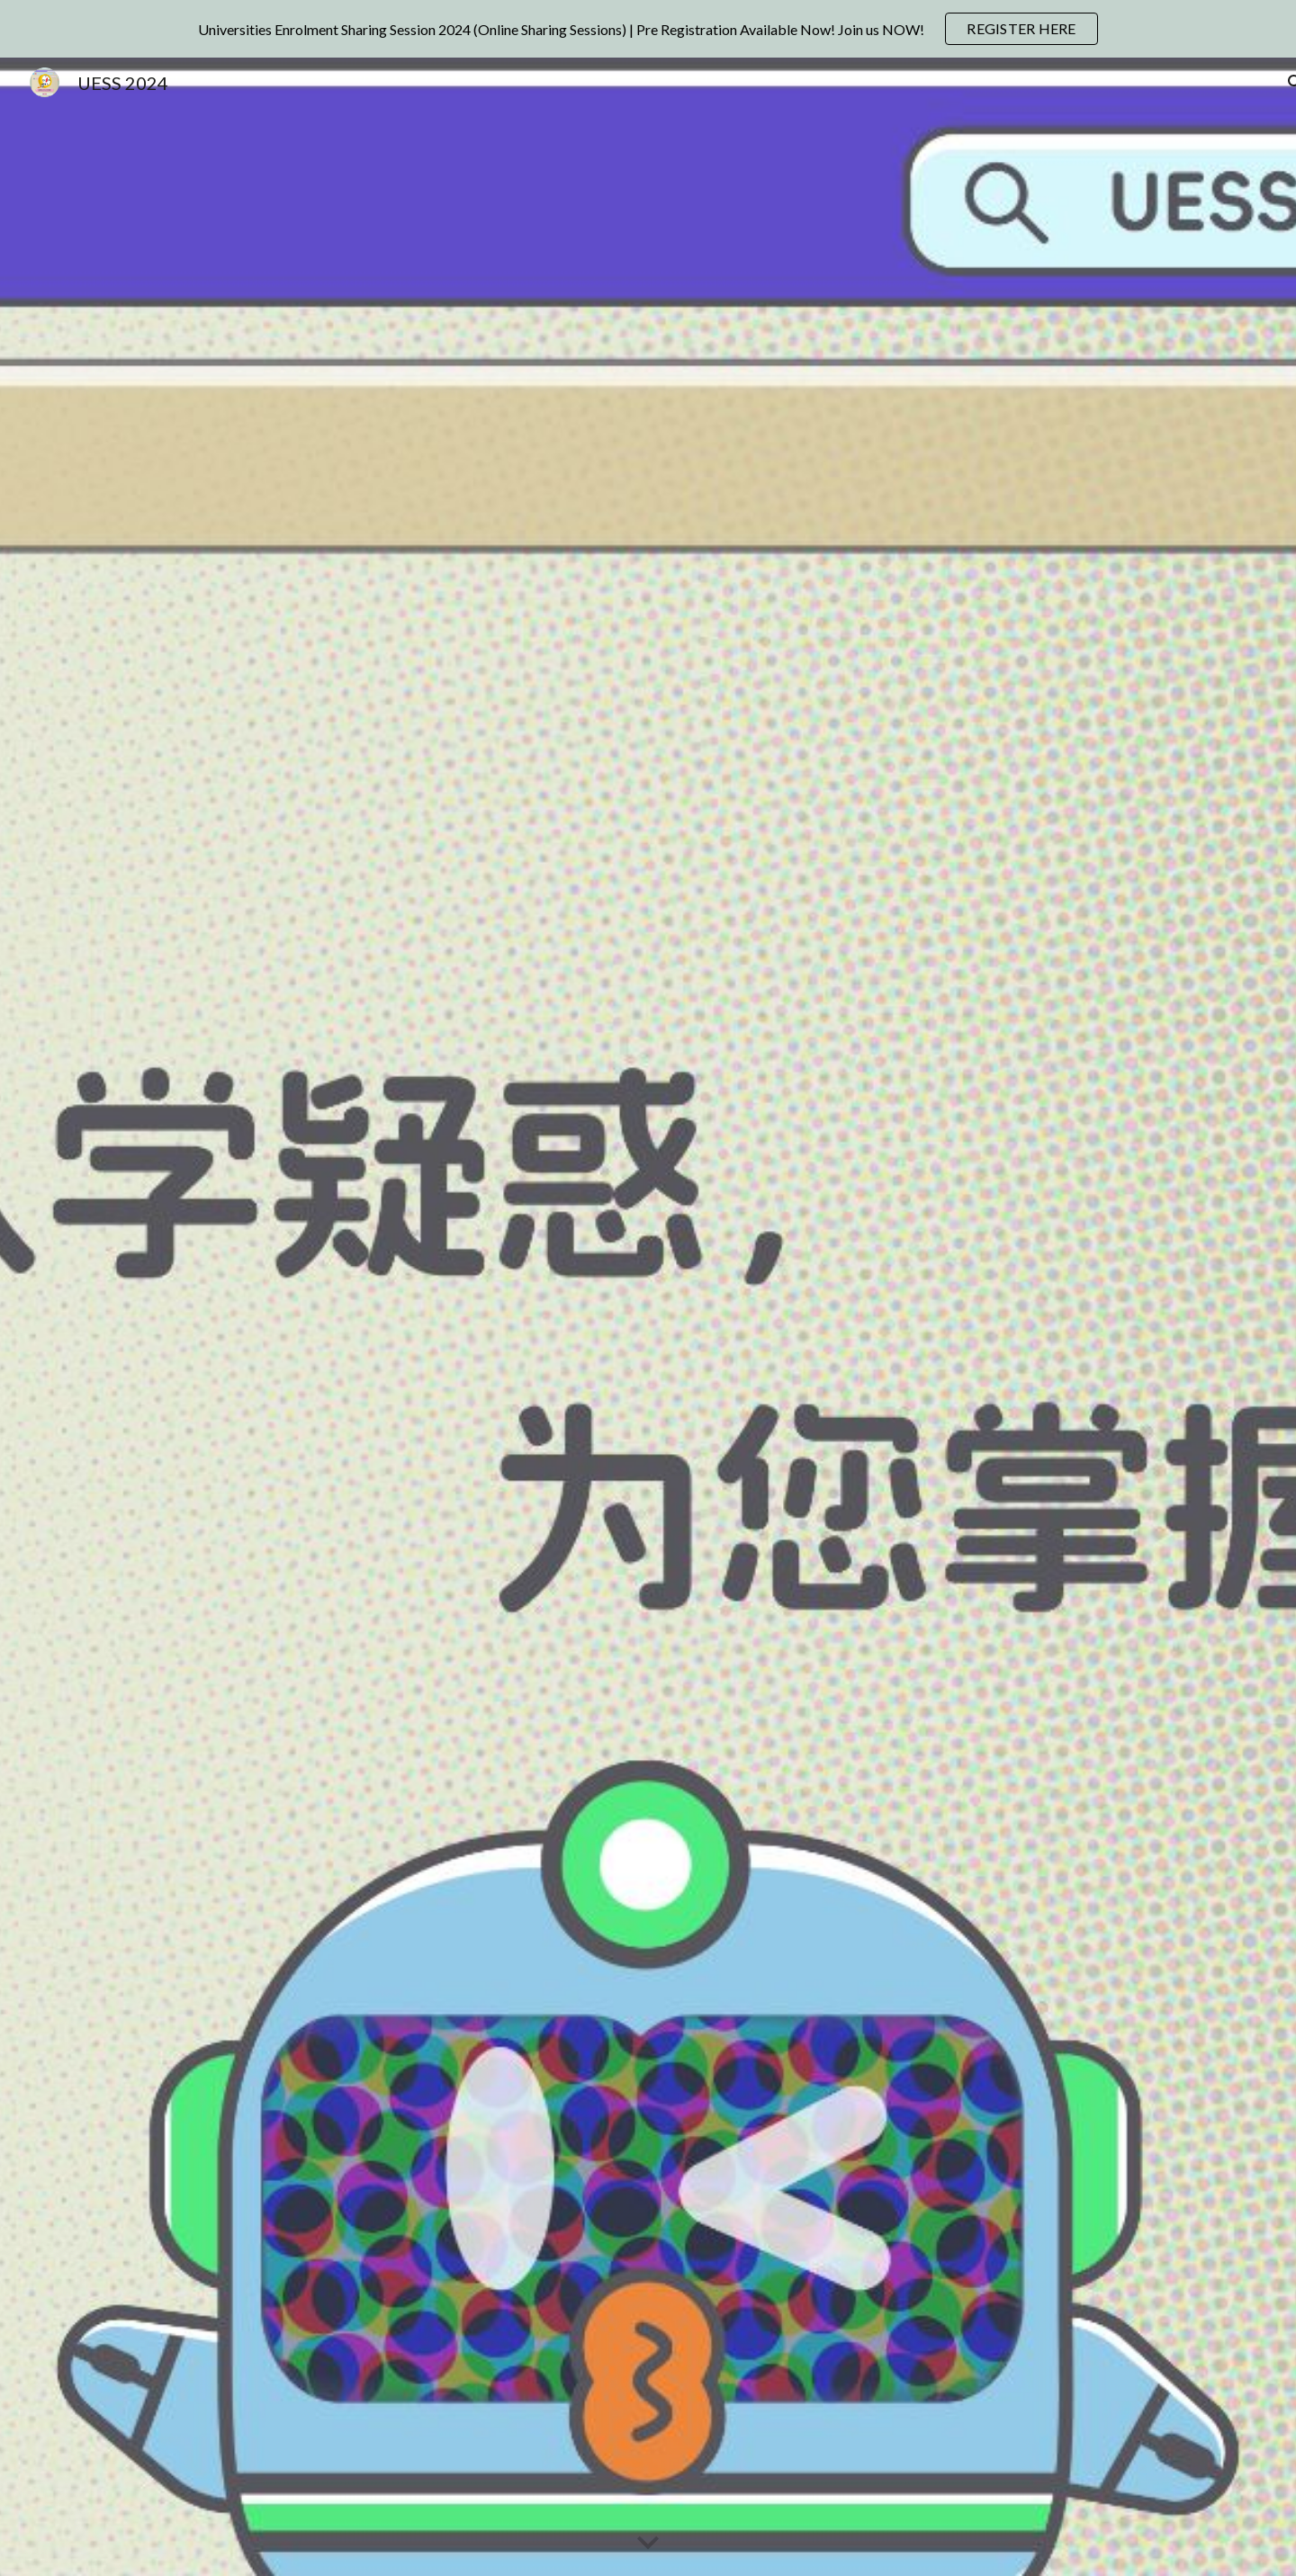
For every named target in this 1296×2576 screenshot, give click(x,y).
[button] (648, 2543)
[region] (648, 29)
